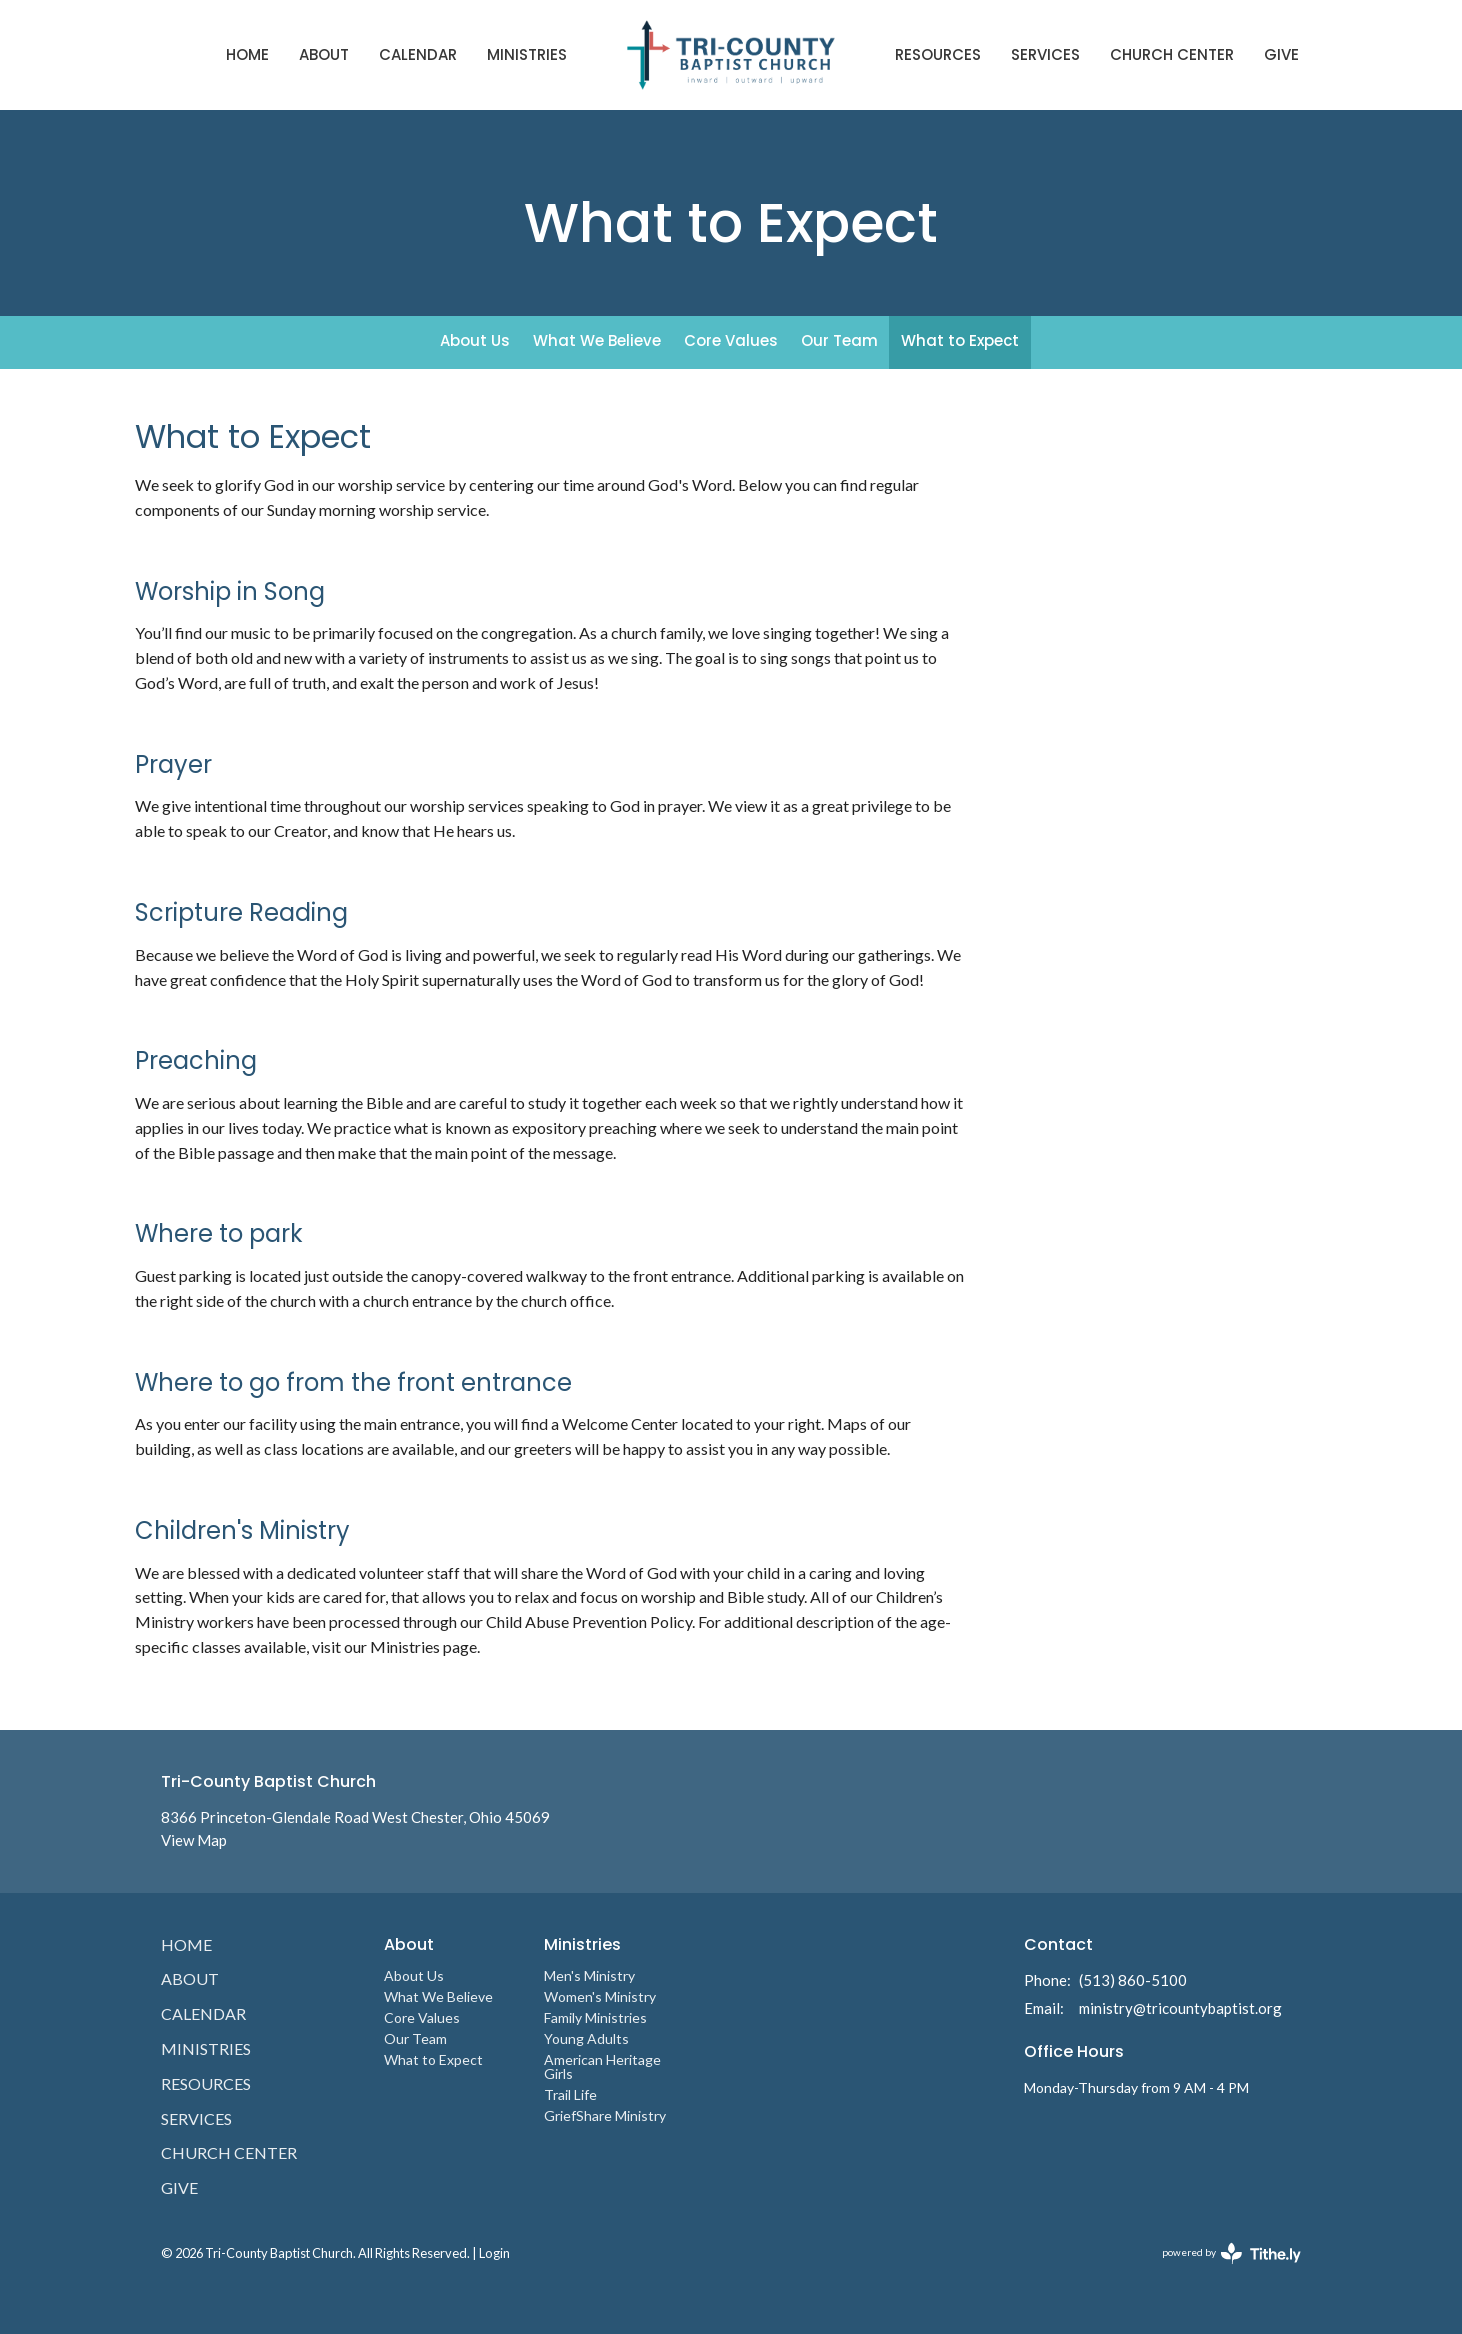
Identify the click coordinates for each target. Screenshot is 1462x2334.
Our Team (839, 340)
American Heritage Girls (602, 2066)
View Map (194, 1840)
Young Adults (586, 2038)
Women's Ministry (600, 1996)
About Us (475, 340)
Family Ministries (595, 2017)
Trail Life (570, 2094)
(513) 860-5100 (1133, 1980)
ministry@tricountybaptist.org (1180, 2008)
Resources (938, 54)
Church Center (1172, 54)
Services (1045, 54)
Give (1281, 54)
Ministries (527, 54)
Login (494, 2253)
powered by (1231, 2253)
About (324, 54)
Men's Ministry (589, 1975)
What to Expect (960, 340)
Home (247, 54)
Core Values (731, 340)
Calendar (418, 54)
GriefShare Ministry (605, 2115)
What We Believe (597, 340)
